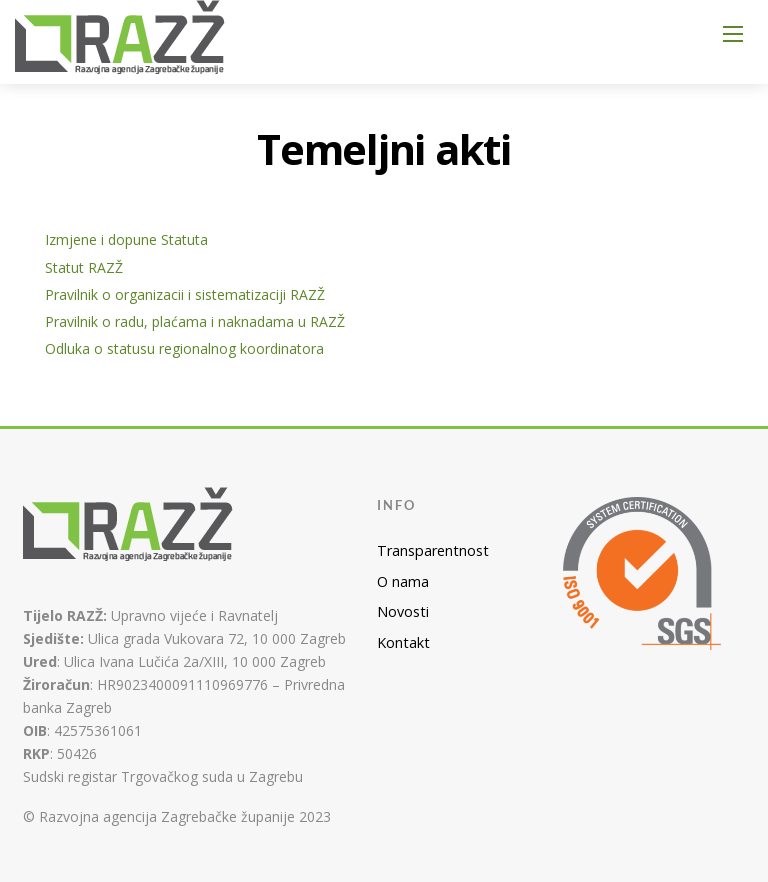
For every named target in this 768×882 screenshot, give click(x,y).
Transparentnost (433, 550)
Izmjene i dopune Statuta (126, 239)
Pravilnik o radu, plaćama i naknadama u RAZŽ (195, 321)
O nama (403, 581)
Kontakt (403, 642)
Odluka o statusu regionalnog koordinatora (184, 348)
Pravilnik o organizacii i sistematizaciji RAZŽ (185, 294)
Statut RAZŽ (84, 267)
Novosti (403, 611)
